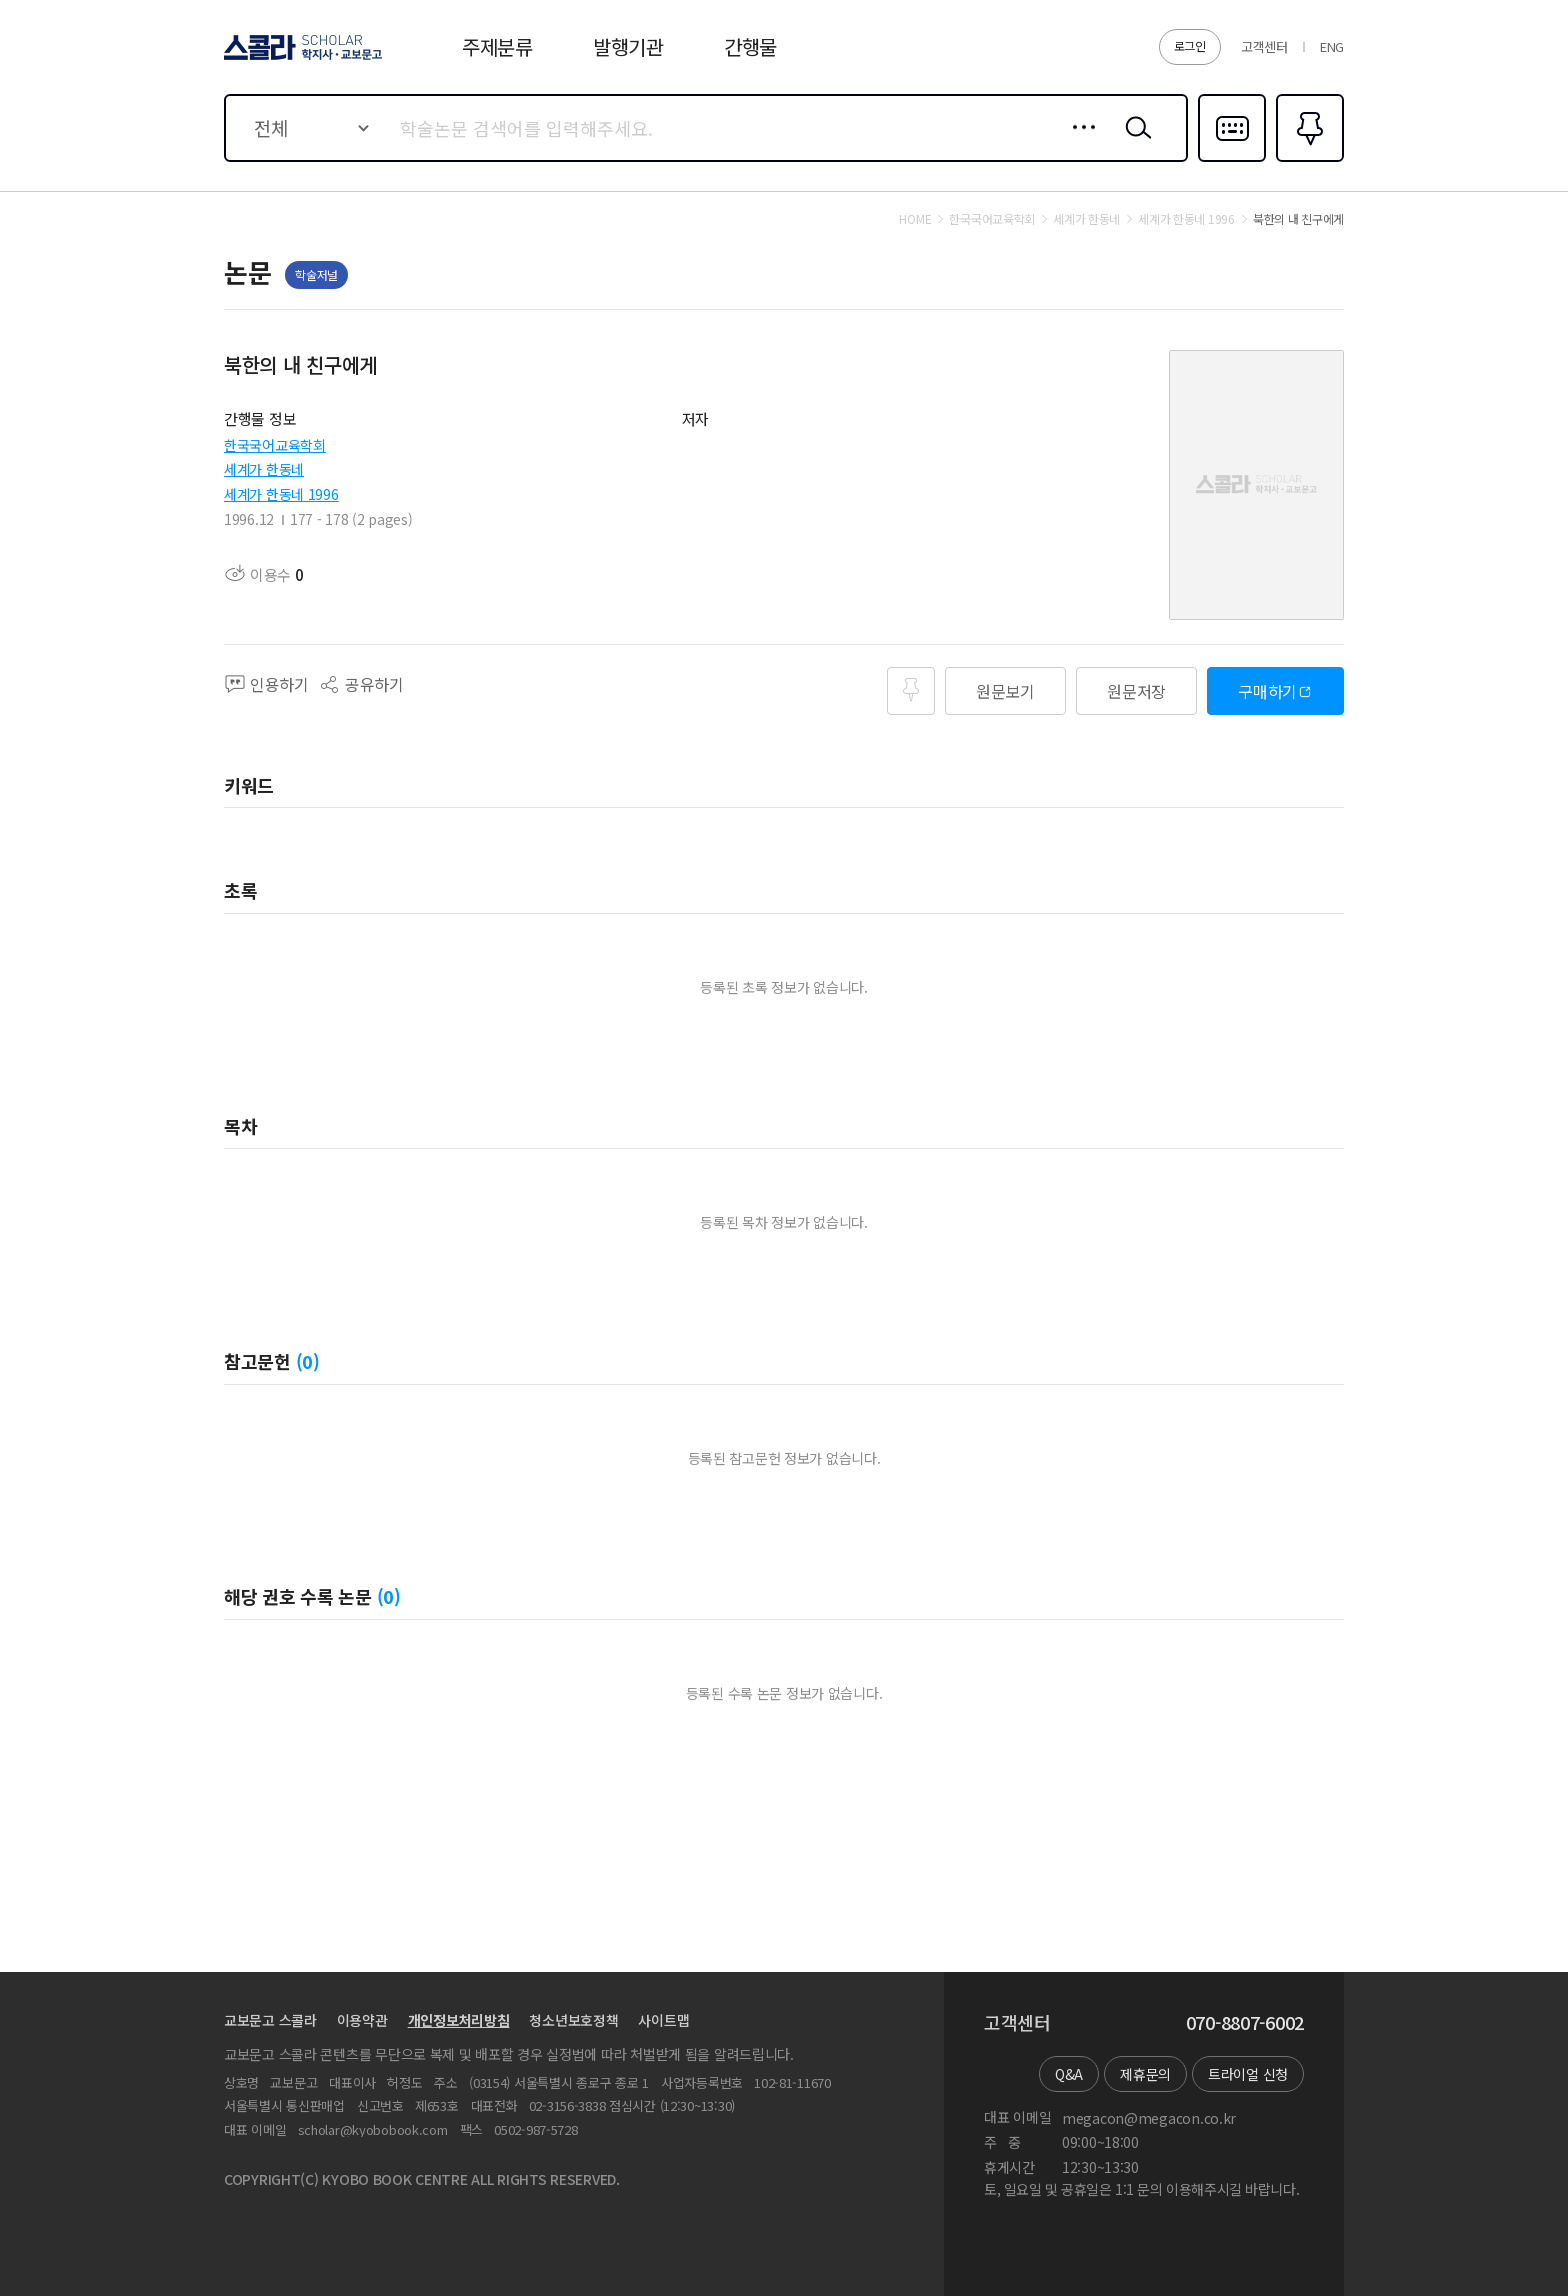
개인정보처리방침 (459, 2020)
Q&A (1069, 2074)
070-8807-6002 (1245, 2023)
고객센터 (1264, 46)
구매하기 (1267, 691)
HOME (915, 219)
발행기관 (628, 46)
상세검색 (1078, 143)
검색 (1134, 143)
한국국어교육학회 (275, 445)
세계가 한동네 (264, 469)
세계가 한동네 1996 (281, 494)
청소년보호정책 (573, 2020)
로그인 (1190, 45)
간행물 (750, 46)
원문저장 (1136, 691)
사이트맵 (663, 2020)
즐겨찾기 (1307, 160)
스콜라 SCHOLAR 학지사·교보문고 (300, 59)
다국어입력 (1232, 160)
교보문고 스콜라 (270, 2020)
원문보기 (1005, 691)
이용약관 (362, 2020)
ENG (1332, 46)
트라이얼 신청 (1248, 2074)
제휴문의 (1145, 2074)
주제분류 (497, 46)
